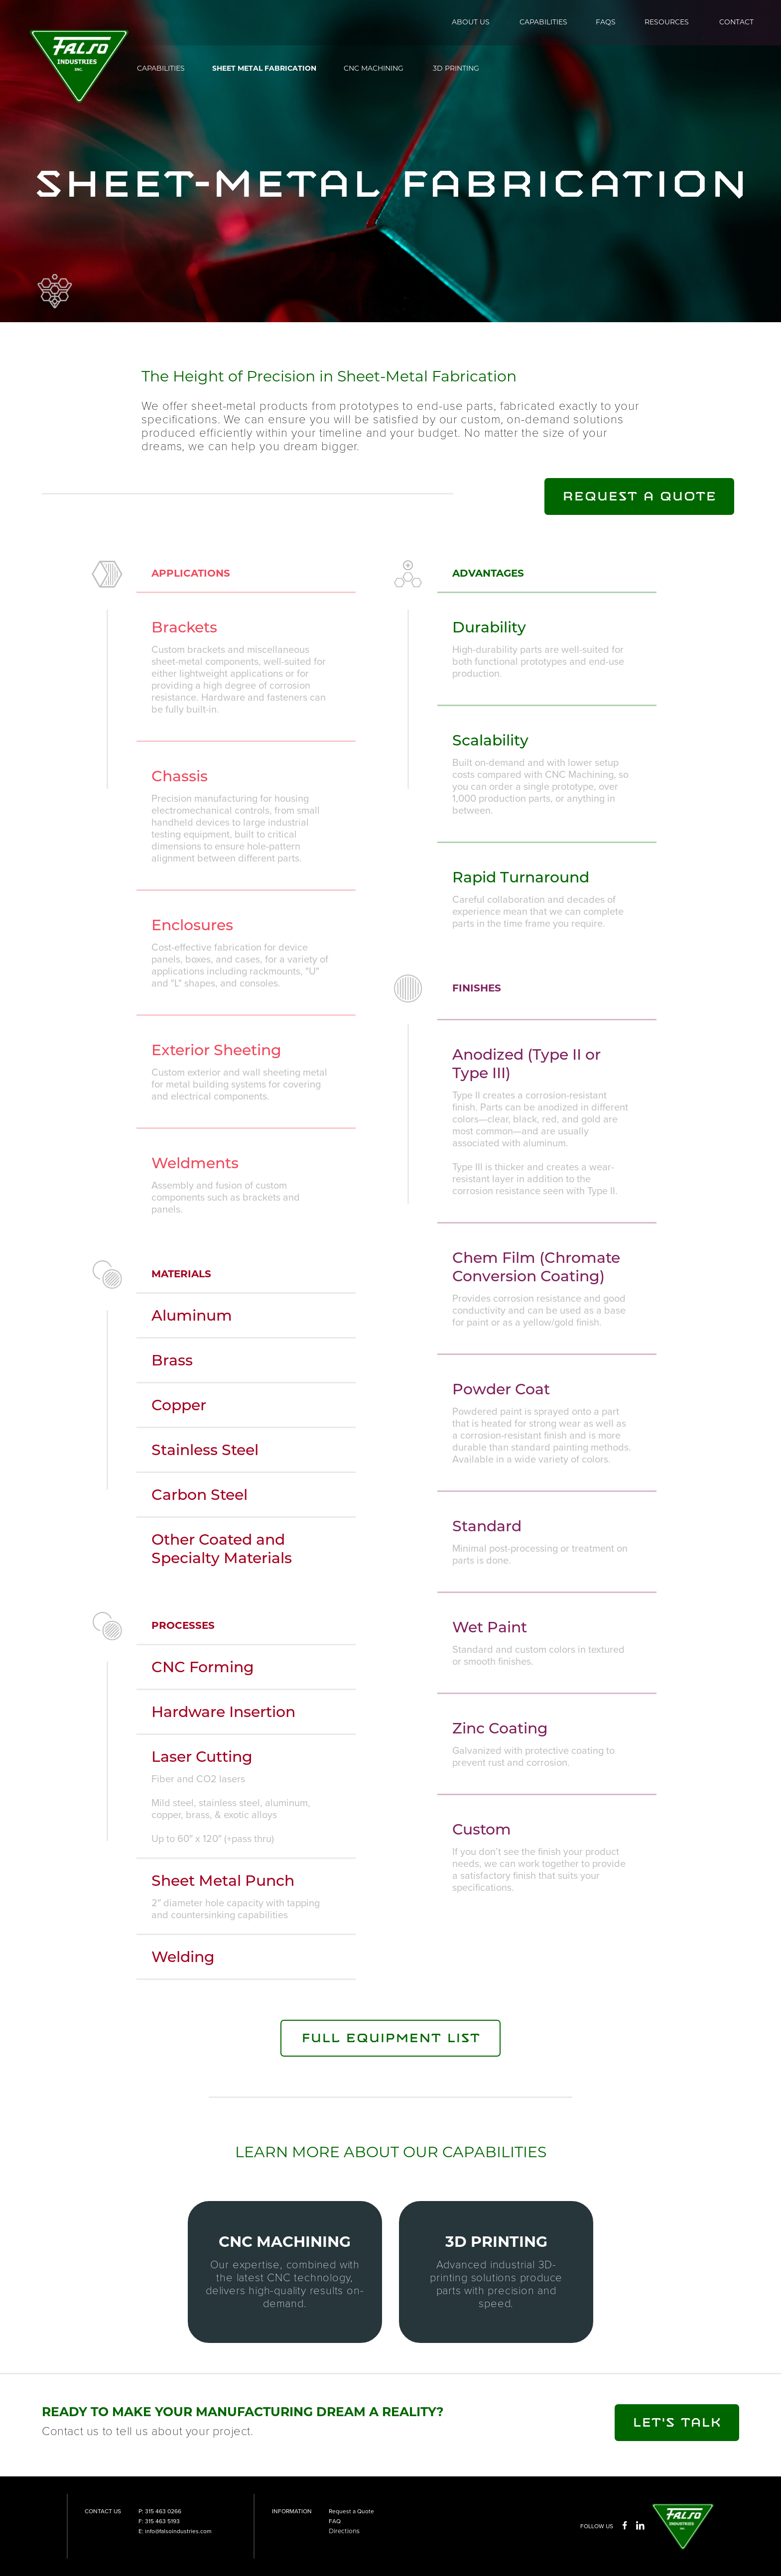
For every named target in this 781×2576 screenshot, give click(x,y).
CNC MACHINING (373, 68)
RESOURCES (667, 21)
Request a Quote (351, 2511)
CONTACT (736, 21)
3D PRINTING (456, 68)
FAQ (335, 2521)
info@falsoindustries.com (178, 2531)
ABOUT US (471, 21)
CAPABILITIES (543, 21)
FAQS (606, 21)
